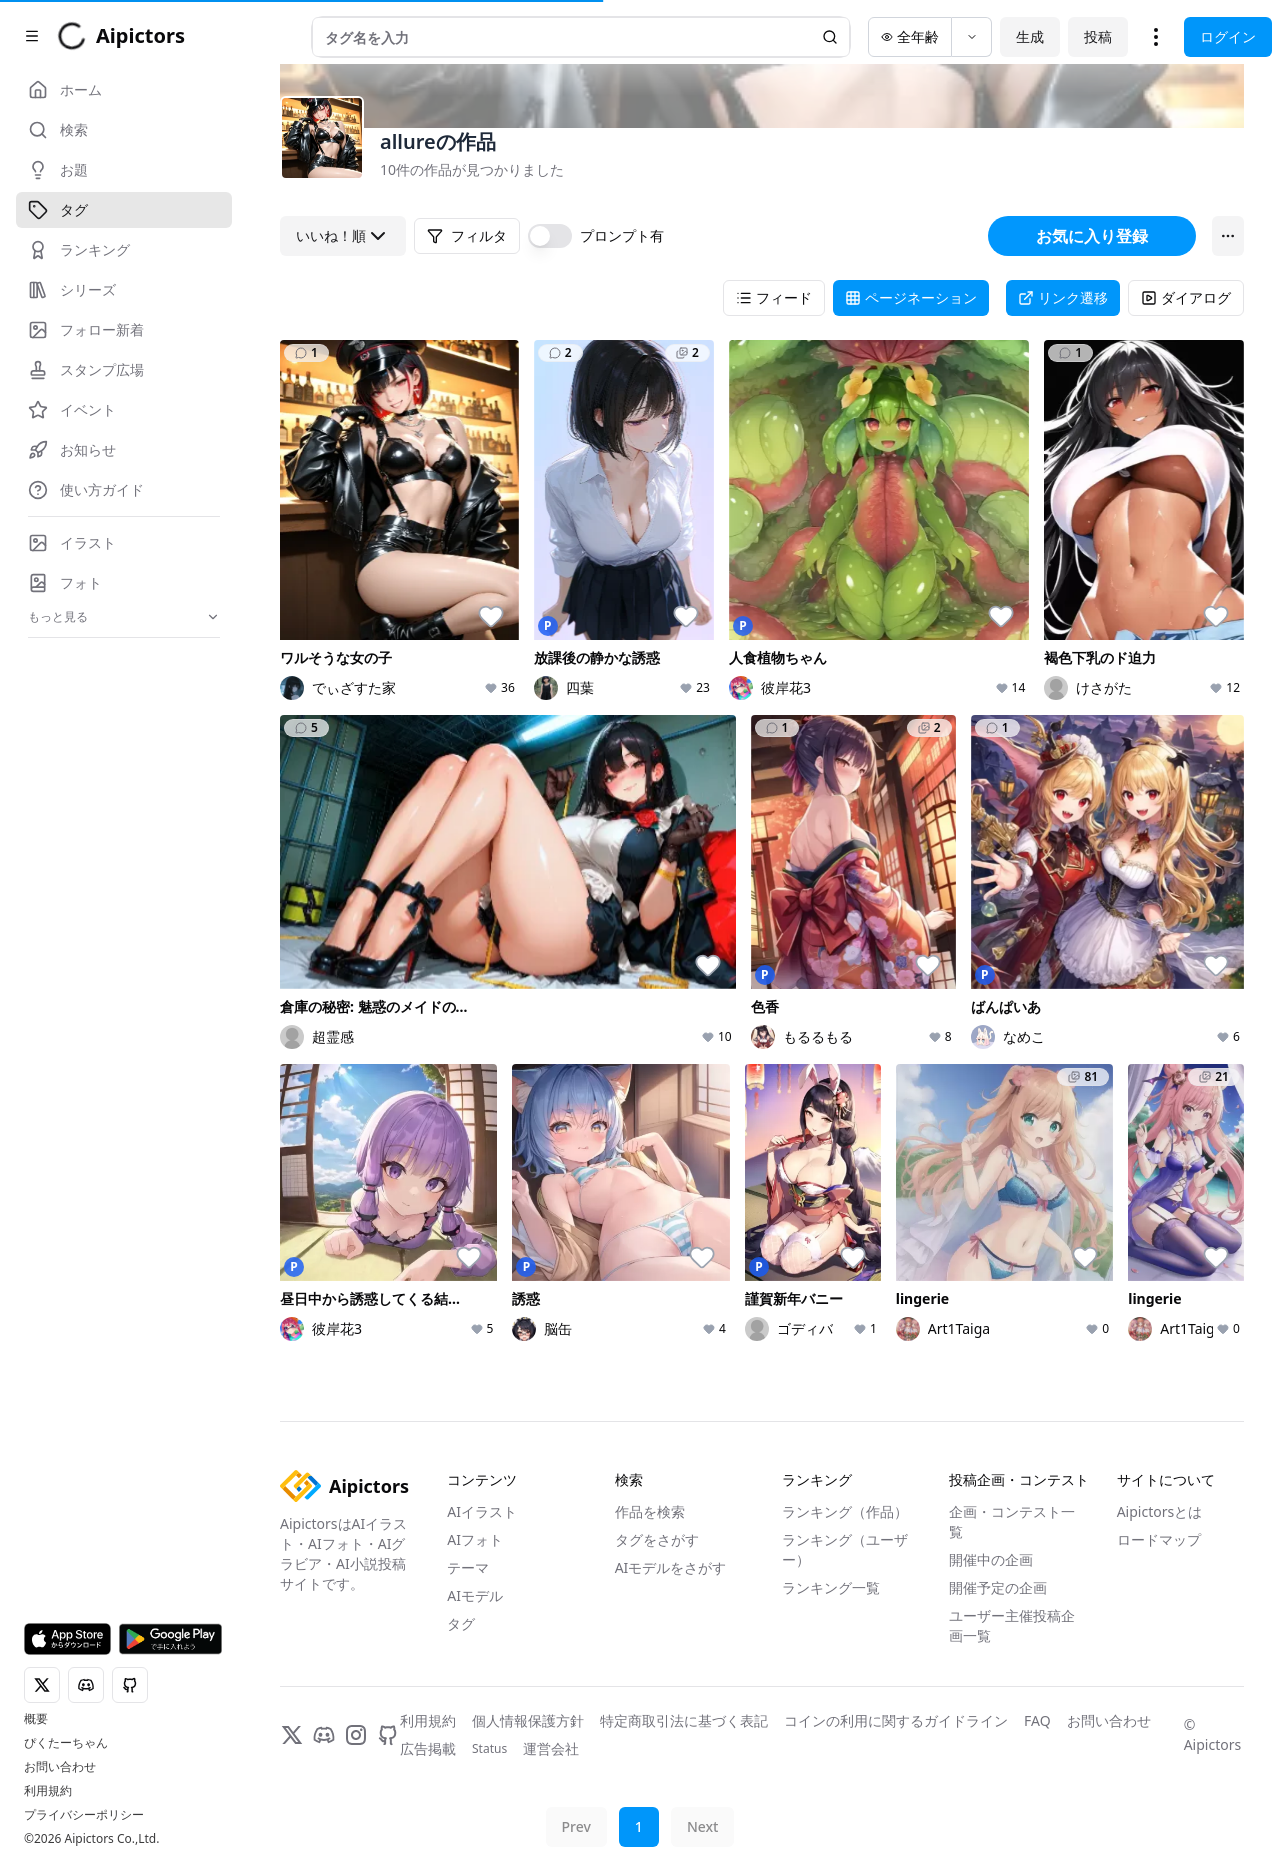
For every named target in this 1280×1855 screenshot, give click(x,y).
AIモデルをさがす (671, 1567)
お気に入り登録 (1092, 236)
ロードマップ (1159, 1539)
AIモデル (475, 1595)
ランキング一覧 (831, 1587)
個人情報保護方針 (528, 1720)
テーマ (468, 1567)
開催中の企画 (991, 1559)
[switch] (550, 236)
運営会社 (551, 1748)
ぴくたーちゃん (66, 1743)
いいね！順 (343, 236)
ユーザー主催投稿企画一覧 (1012, 1625)
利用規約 (48, 1791)
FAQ (1037, 1720)
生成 (1078, 36)
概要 (36, 1719)
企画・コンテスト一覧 (1012, 1521)
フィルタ (467, 235)
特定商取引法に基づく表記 (684, 1720)
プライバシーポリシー (84, 1815)
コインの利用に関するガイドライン (896, 1720)
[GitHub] (388, 1735)
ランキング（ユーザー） (845, 1549)
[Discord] (324, 1735)
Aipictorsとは (1160, 1511)
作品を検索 (650, 1511)
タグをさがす (657, 1539)
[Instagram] (356, 1735)
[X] (292, 1735)
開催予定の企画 (998, 1587)
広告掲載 (428, 1748)
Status (489, 1749)
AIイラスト (482, 1511)
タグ (461, 1623)
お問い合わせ (60, 1767)
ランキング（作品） (845, 1511)
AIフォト (475, 1539)
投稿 (1146, 36)
